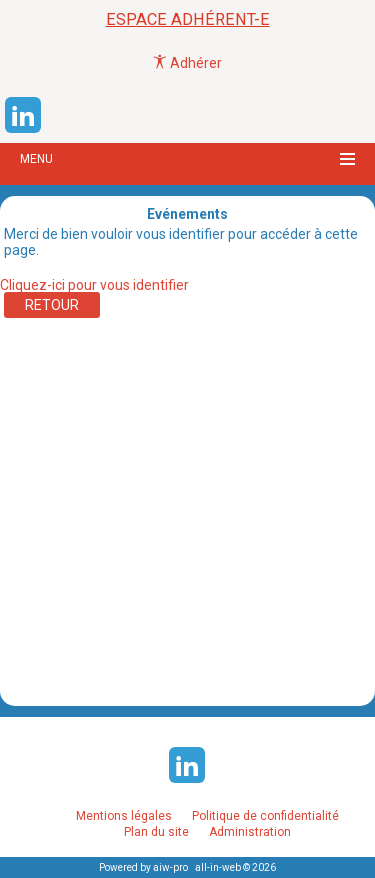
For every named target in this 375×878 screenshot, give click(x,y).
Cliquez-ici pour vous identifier (94, 285)
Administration (250, 832)
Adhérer (187, 63)
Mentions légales (124, 816)
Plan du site (156, 832)
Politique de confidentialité (265, 816)
